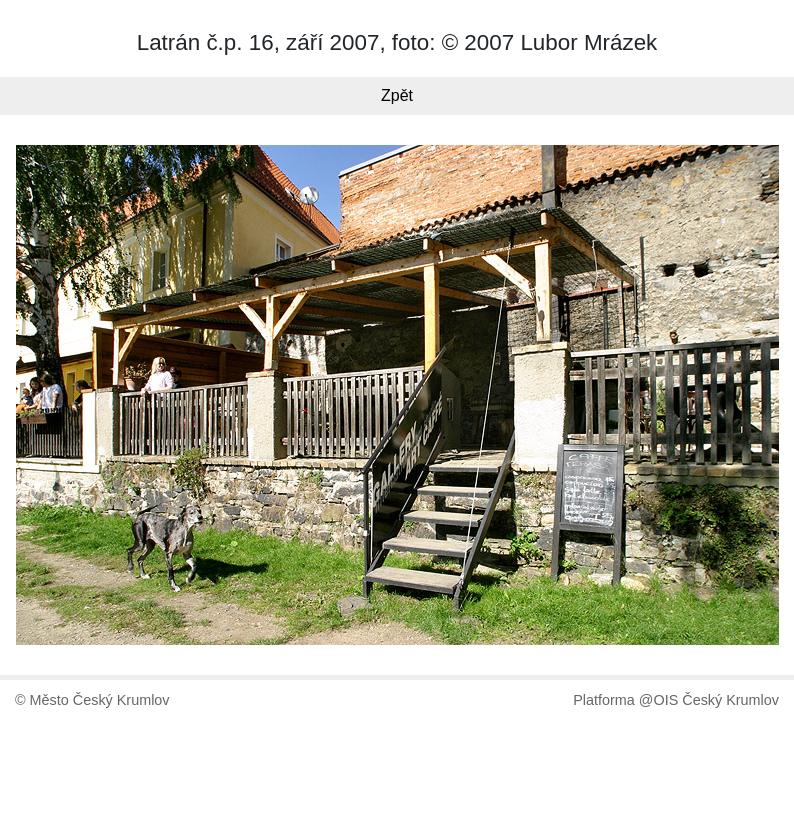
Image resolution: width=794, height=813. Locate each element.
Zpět (397, 95)
